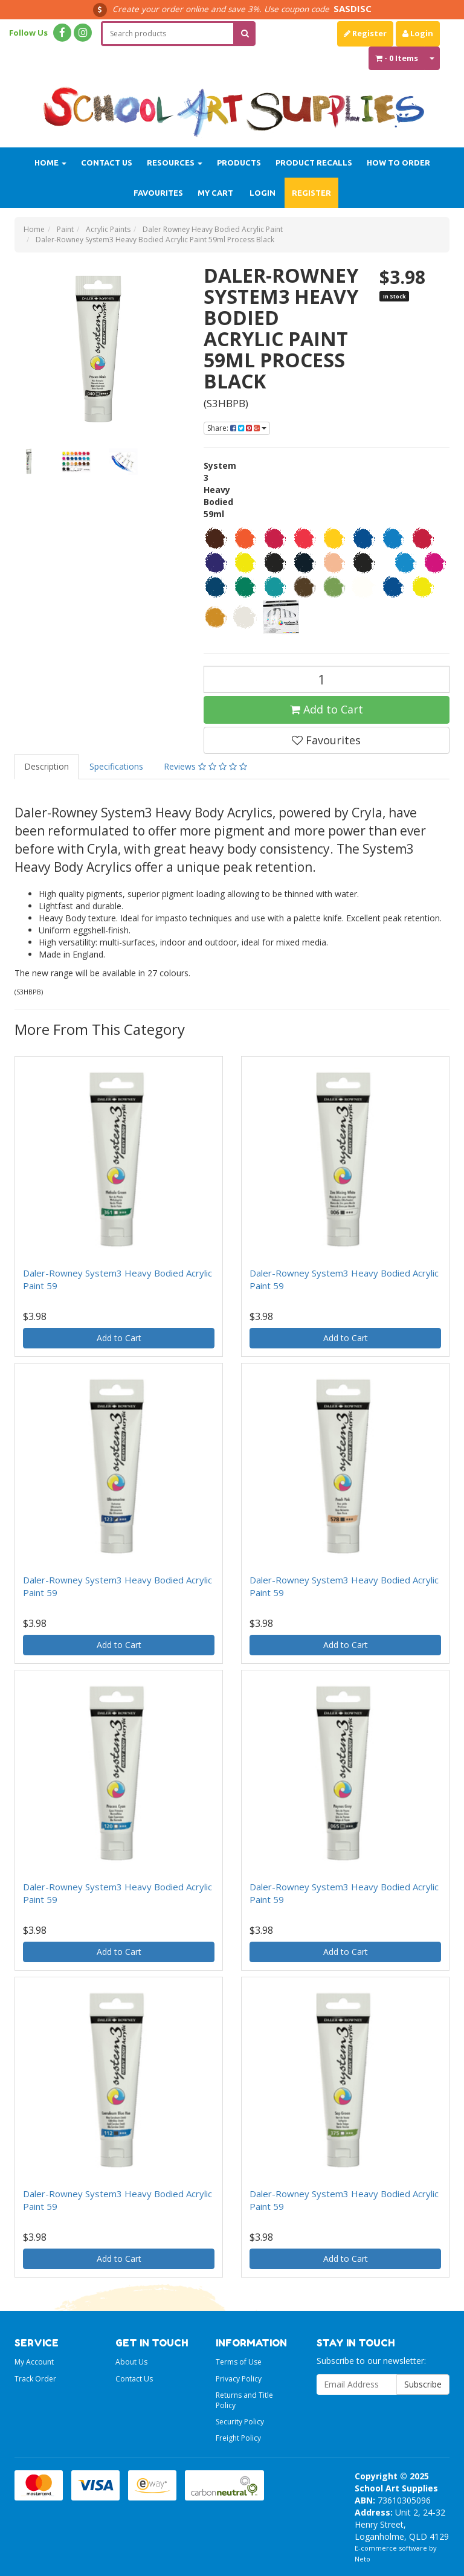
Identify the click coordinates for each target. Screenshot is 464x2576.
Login (417, 33)
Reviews (205, 766)
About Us (131, 2362)
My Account (34, 2362)
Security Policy (240, 2422)
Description (46, 766)
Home (50, 162)
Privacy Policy (239, 2379)
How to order (398, 162)
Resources (174, 162)
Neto (362, 2558)
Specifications (116, 766)
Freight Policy (238, 2438)
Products (239, 162)
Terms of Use (239, 2362)
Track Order (35, 2379)
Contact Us (106, 162)
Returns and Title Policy (244, 2400)
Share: (236, 428)
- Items (396, 58)
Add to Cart (326, 709)
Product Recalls (314, 162)
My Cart (215, 192)
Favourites (158, 192)
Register (365, 33)
